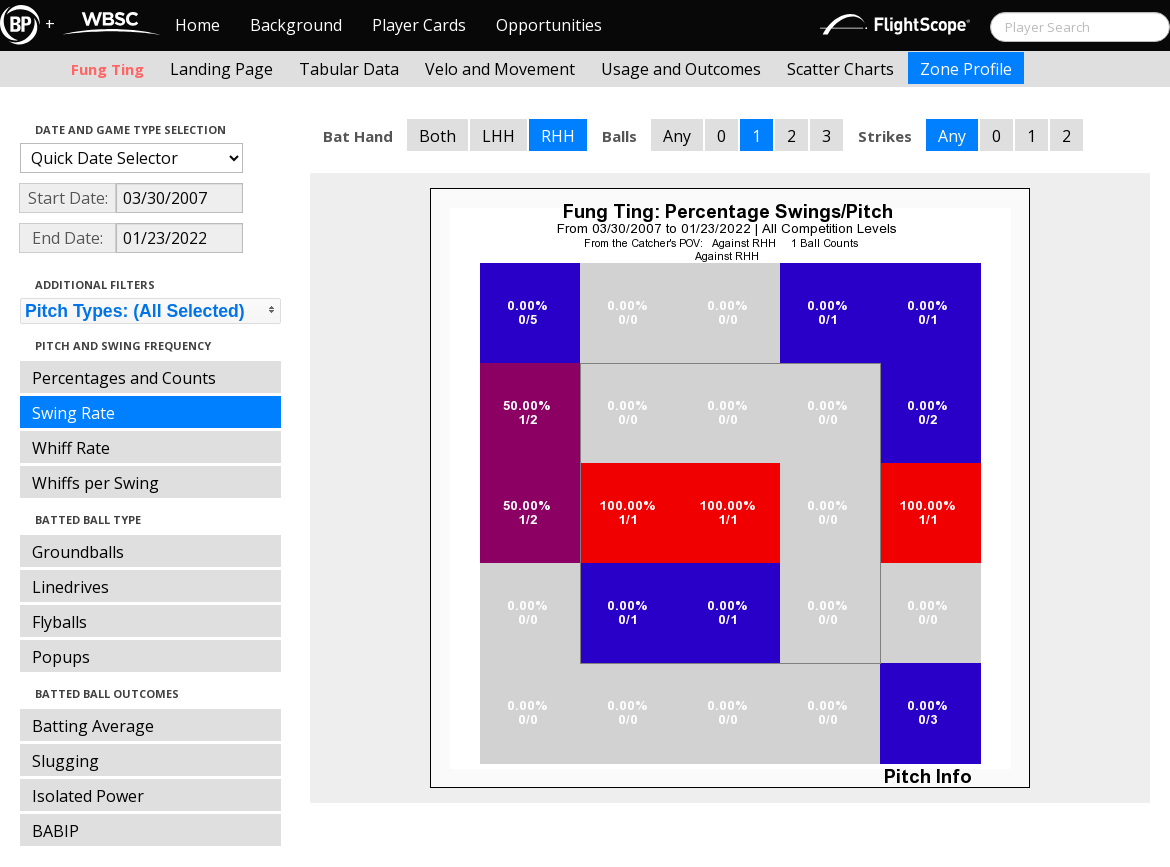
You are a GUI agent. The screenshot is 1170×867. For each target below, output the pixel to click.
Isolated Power (88, 796)
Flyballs (59, 622)
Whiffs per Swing (95, 483)
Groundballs (78, 552)
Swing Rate (73, 413)
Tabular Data (349, 69)
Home (197, 25)
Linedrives (70, 587)
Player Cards (419, 25)
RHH (558, 136)
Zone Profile (966, 69)
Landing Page (221, 69)
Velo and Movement (500, 69)
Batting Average (93, 726)
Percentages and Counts (124, 378)
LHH (498, 136)
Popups (61, 657)
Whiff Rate (71, 448)
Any (677, 136)
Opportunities (549, 25)
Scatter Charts (840, 69)
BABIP (55, 831)
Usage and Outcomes (681, 69)
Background (296, 25)
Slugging (65, 761)
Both (437, 136)
